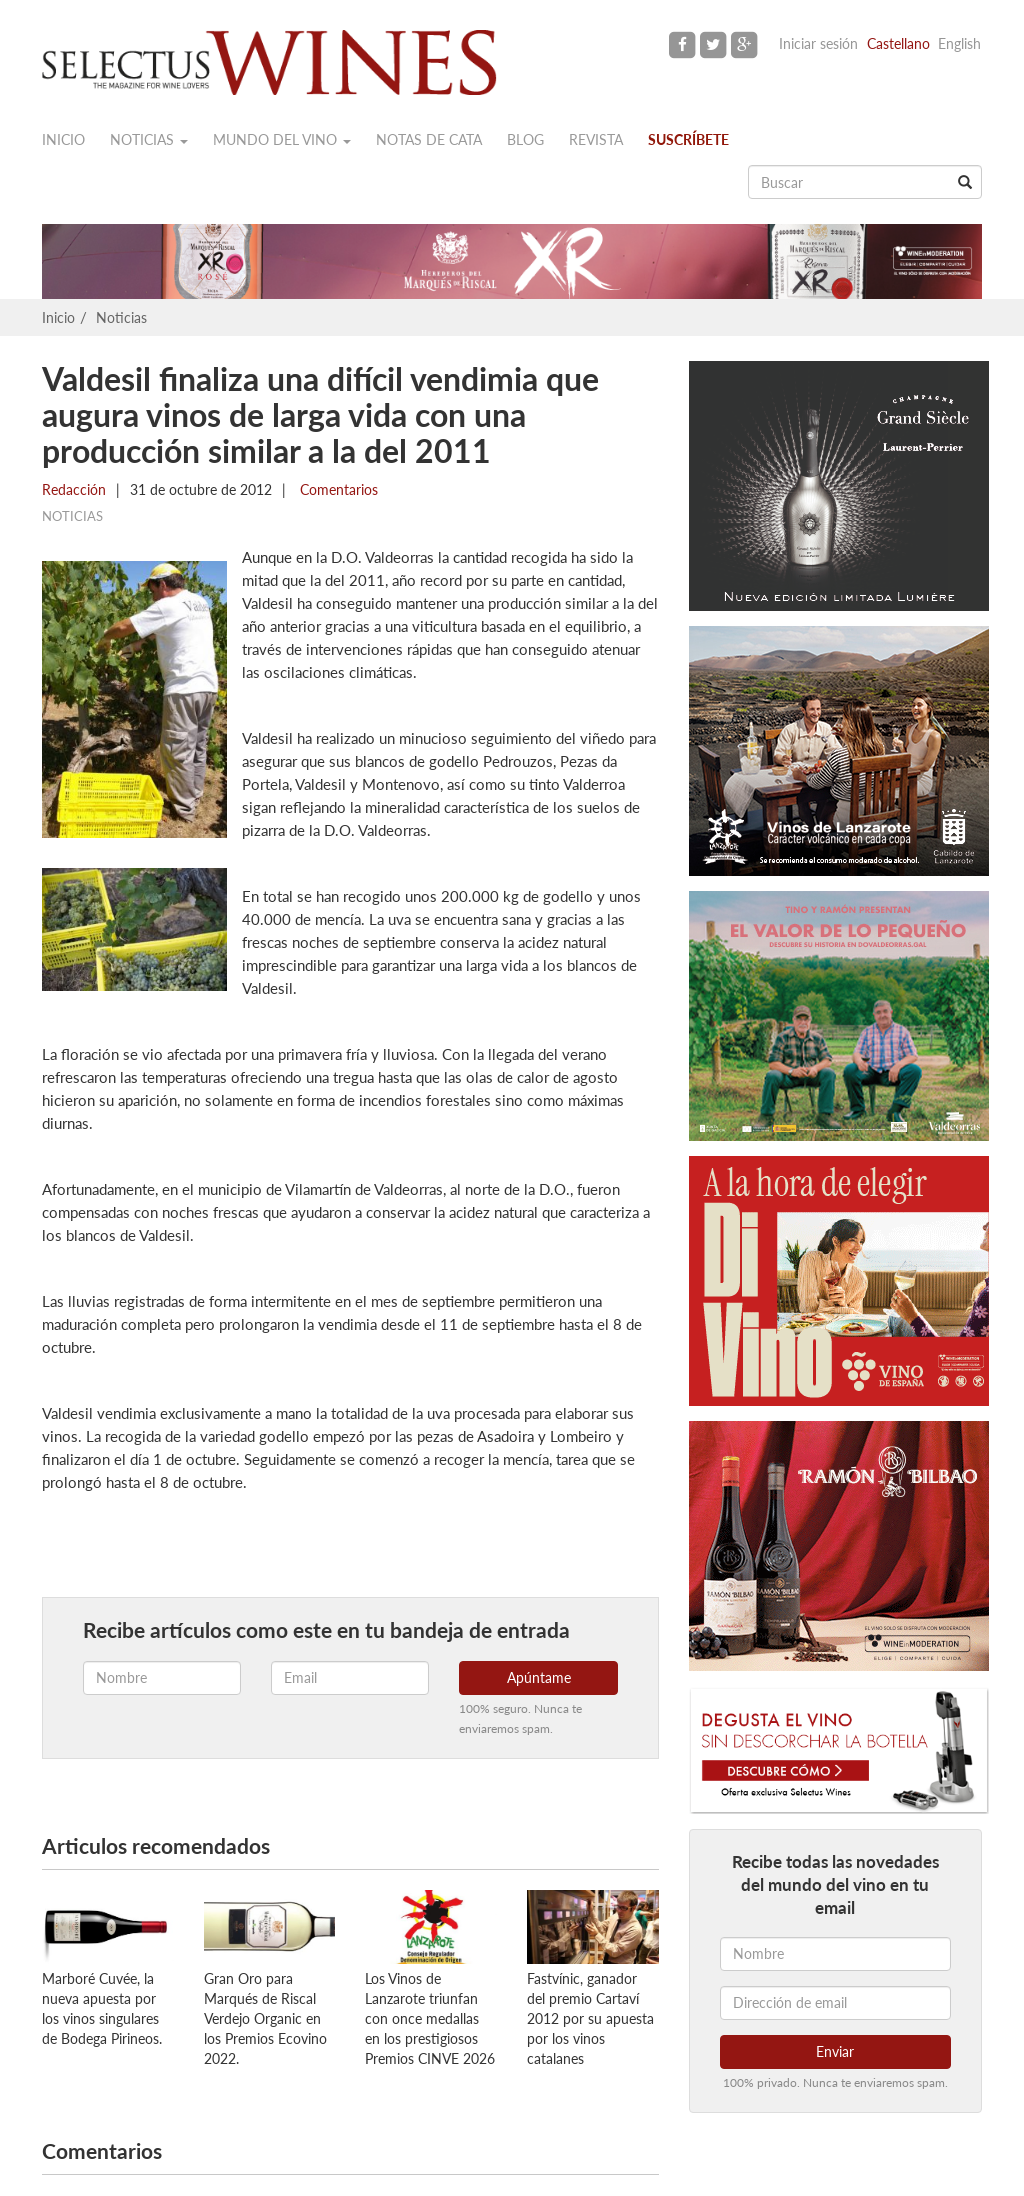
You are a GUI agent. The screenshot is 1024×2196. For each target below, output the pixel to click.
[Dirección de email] (835, 2003)
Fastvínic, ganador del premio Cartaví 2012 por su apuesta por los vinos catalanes (590, 2018)
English (959, 43)
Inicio (63, 139)
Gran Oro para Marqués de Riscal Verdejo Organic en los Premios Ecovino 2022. (265, 2018)
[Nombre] (835, 1954)
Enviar (835, 2051)
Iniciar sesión (818, 43)
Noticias (149, 139)
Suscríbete (688, 139)
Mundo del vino (282, 139)
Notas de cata (429, 139)
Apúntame (539, 1677)
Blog (525, 139)
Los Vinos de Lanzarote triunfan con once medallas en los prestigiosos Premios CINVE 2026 (430, 2018)
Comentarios (337, 489)
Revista (596, 139)
